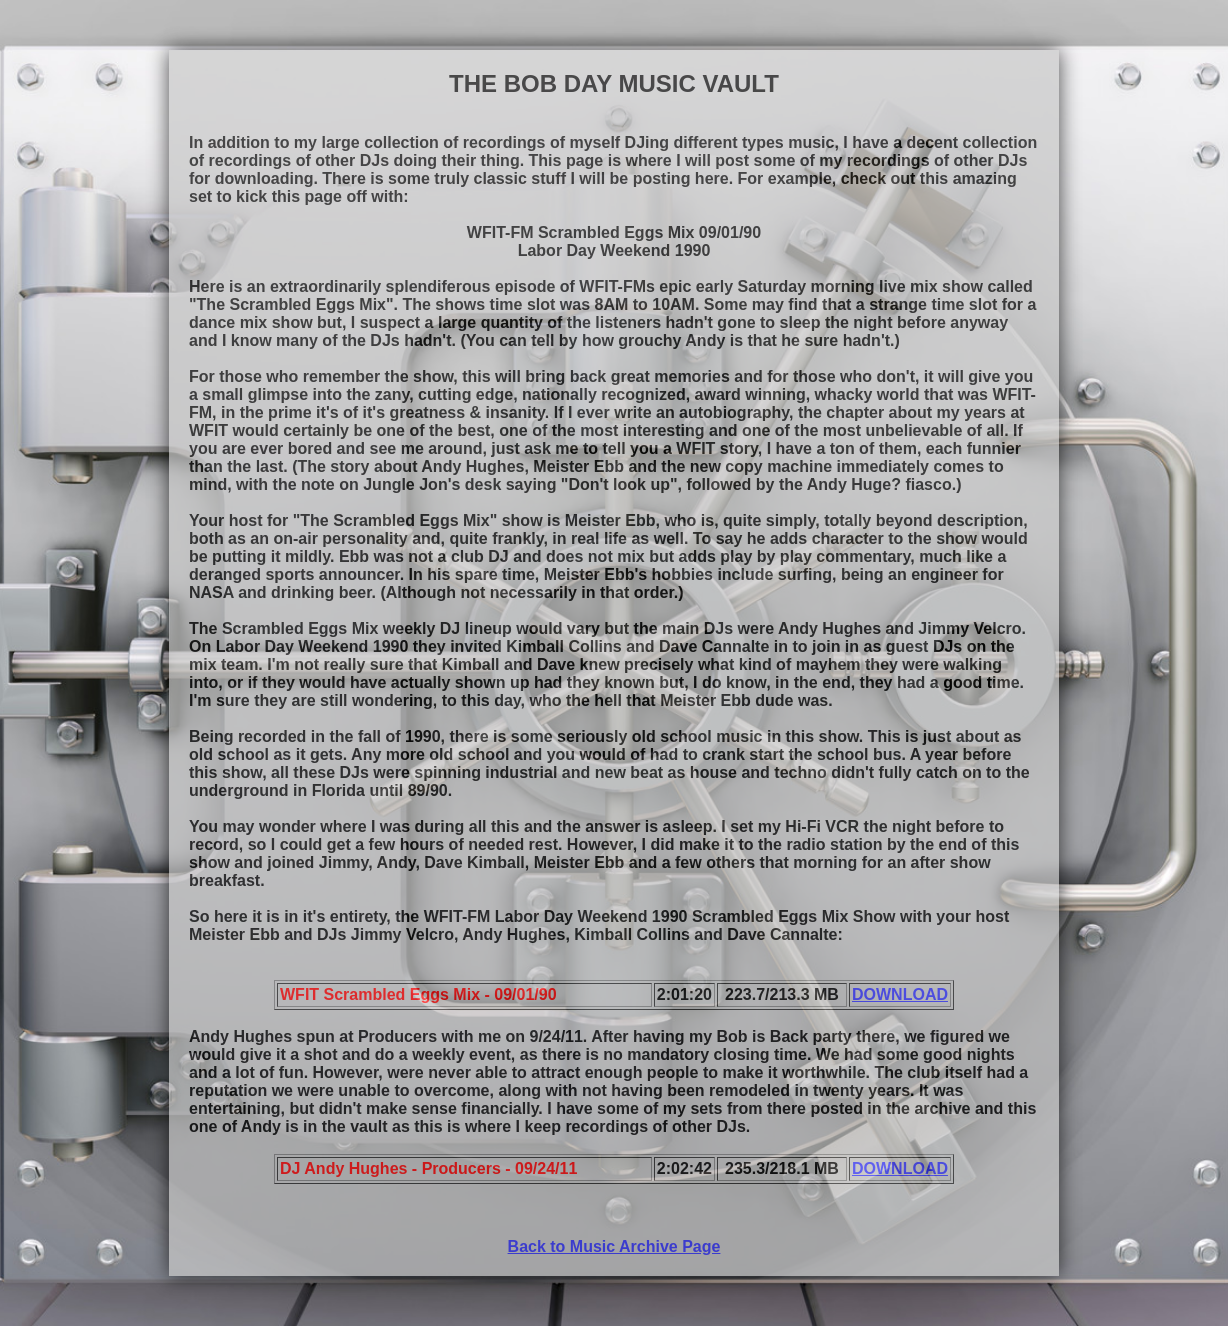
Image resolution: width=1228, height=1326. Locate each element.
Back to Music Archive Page (614, 1246)
